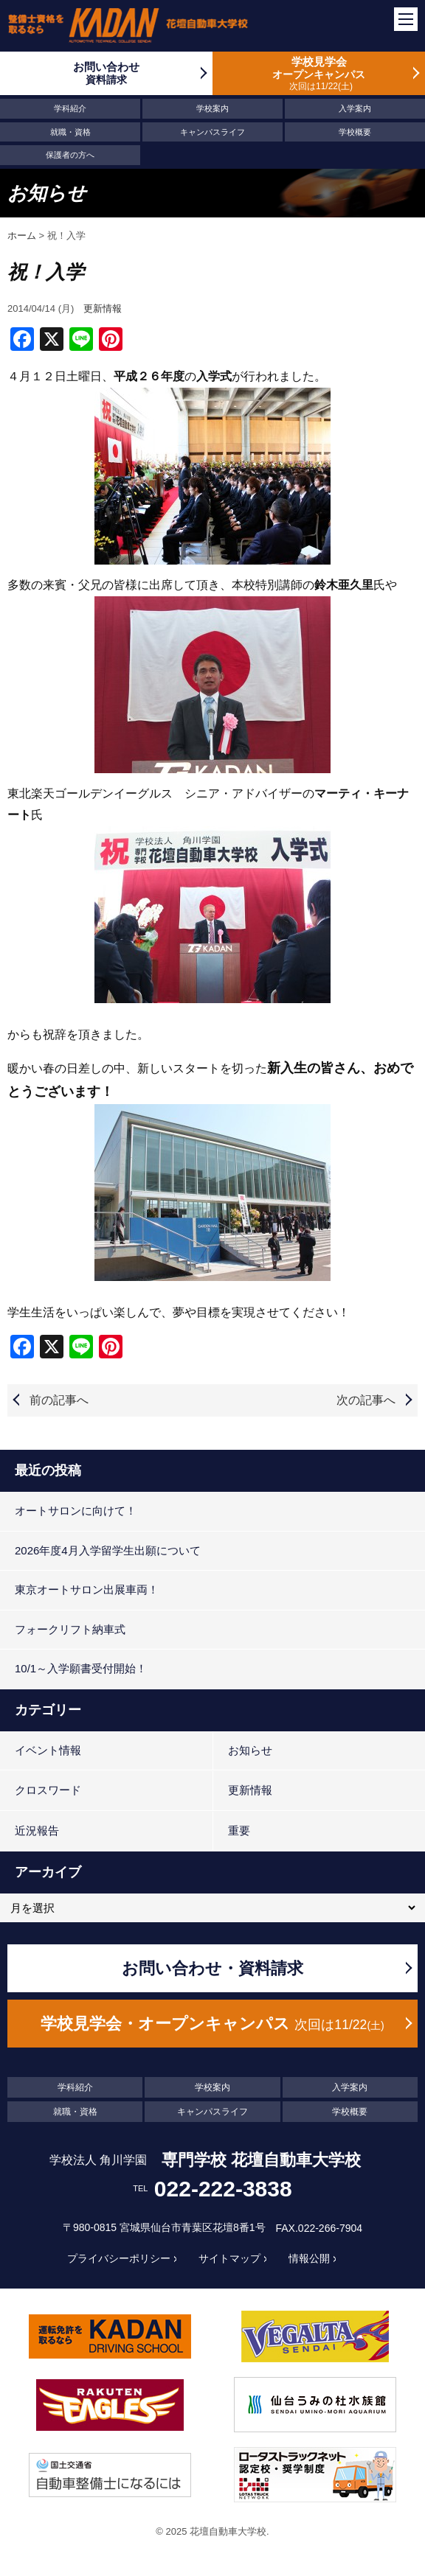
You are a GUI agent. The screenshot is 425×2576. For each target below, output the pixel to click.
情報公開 (309, 2258)
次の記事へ (365, 1400)
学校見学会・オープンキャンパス (212, 2023)
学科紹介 (70, 108)
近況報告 (37, 1830)
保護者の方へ (70, 154)
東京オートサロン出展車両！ (87, 1589)
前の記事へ (59, 1400)
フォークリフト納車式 (70, 1629)
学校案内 (212, 108)
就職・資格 (70, 132)
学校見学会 (318, 73)
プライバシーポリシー (118, 2258)
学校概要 (355, 132)
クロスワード (48, 1790)
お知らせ (250, 1750)
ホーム (21, 235)
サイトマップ (229, 2258)
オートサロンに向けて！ (76, 1510)
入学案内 (355, 108)
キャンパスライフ (212, 132)
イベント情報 (48, 1750)
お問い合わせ (106, 73)
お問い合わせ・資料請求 (212, 1968)
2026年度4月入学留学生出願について (108, 1550)
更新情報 (102, 308)
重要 (239, 1830)
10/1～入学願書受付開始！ (81, 1668)
